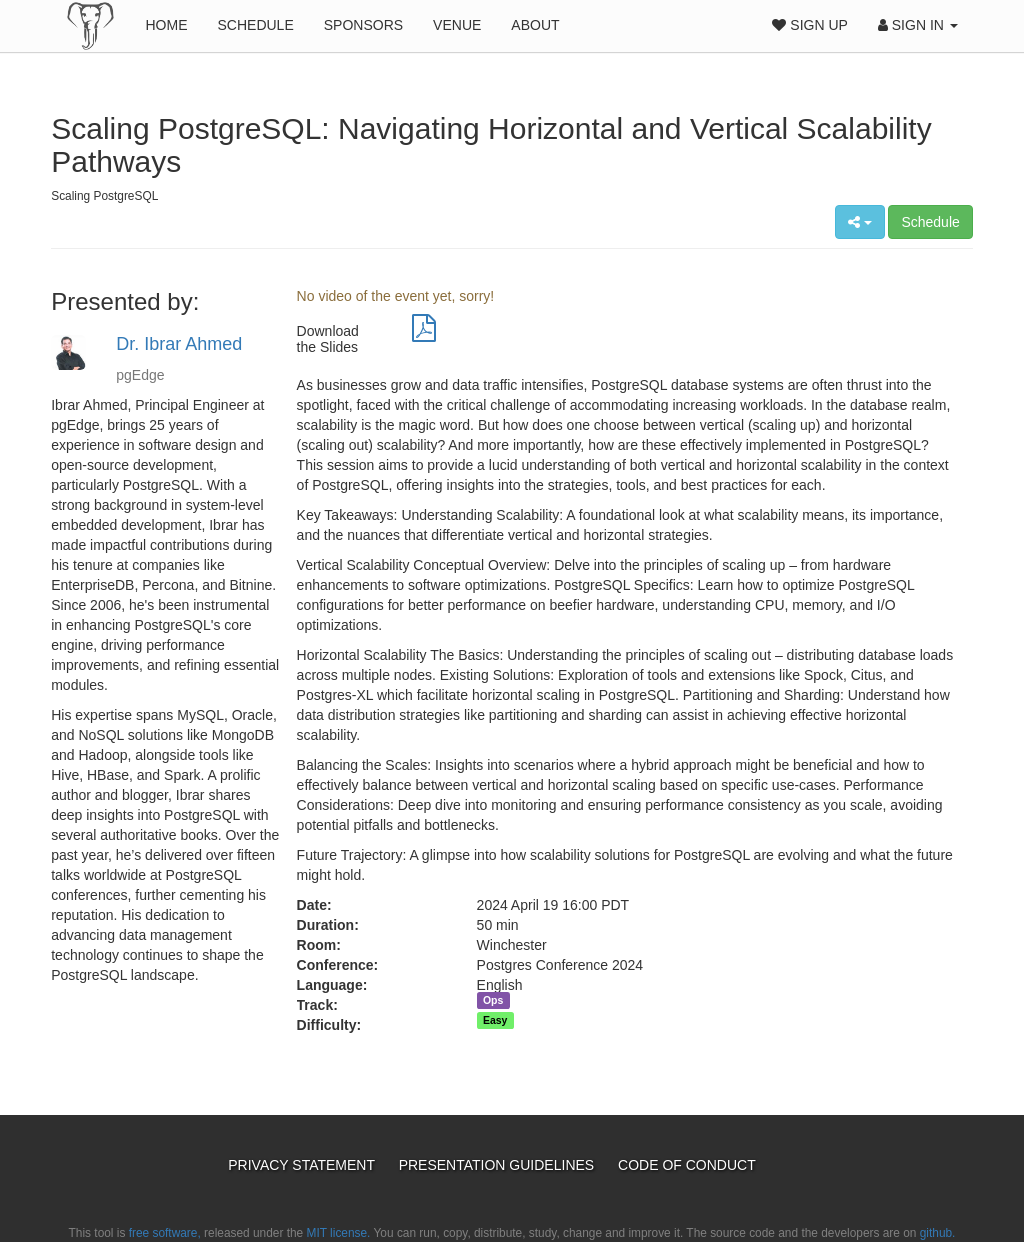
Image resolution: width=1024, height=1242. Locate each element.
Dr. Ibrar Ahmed (179, 344)
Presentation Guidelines (498, 1165)
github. (938, 1233)
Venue (457, 25)
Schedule (255, 25)
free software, (165, 1233)
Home (166, 25)
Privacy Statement (303, 1165)
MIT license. (339, 1233)
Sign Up (809, 25)
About (535, 25)
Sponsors (363, 25)
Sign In (918, 25)
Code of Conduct (687, 1165)
